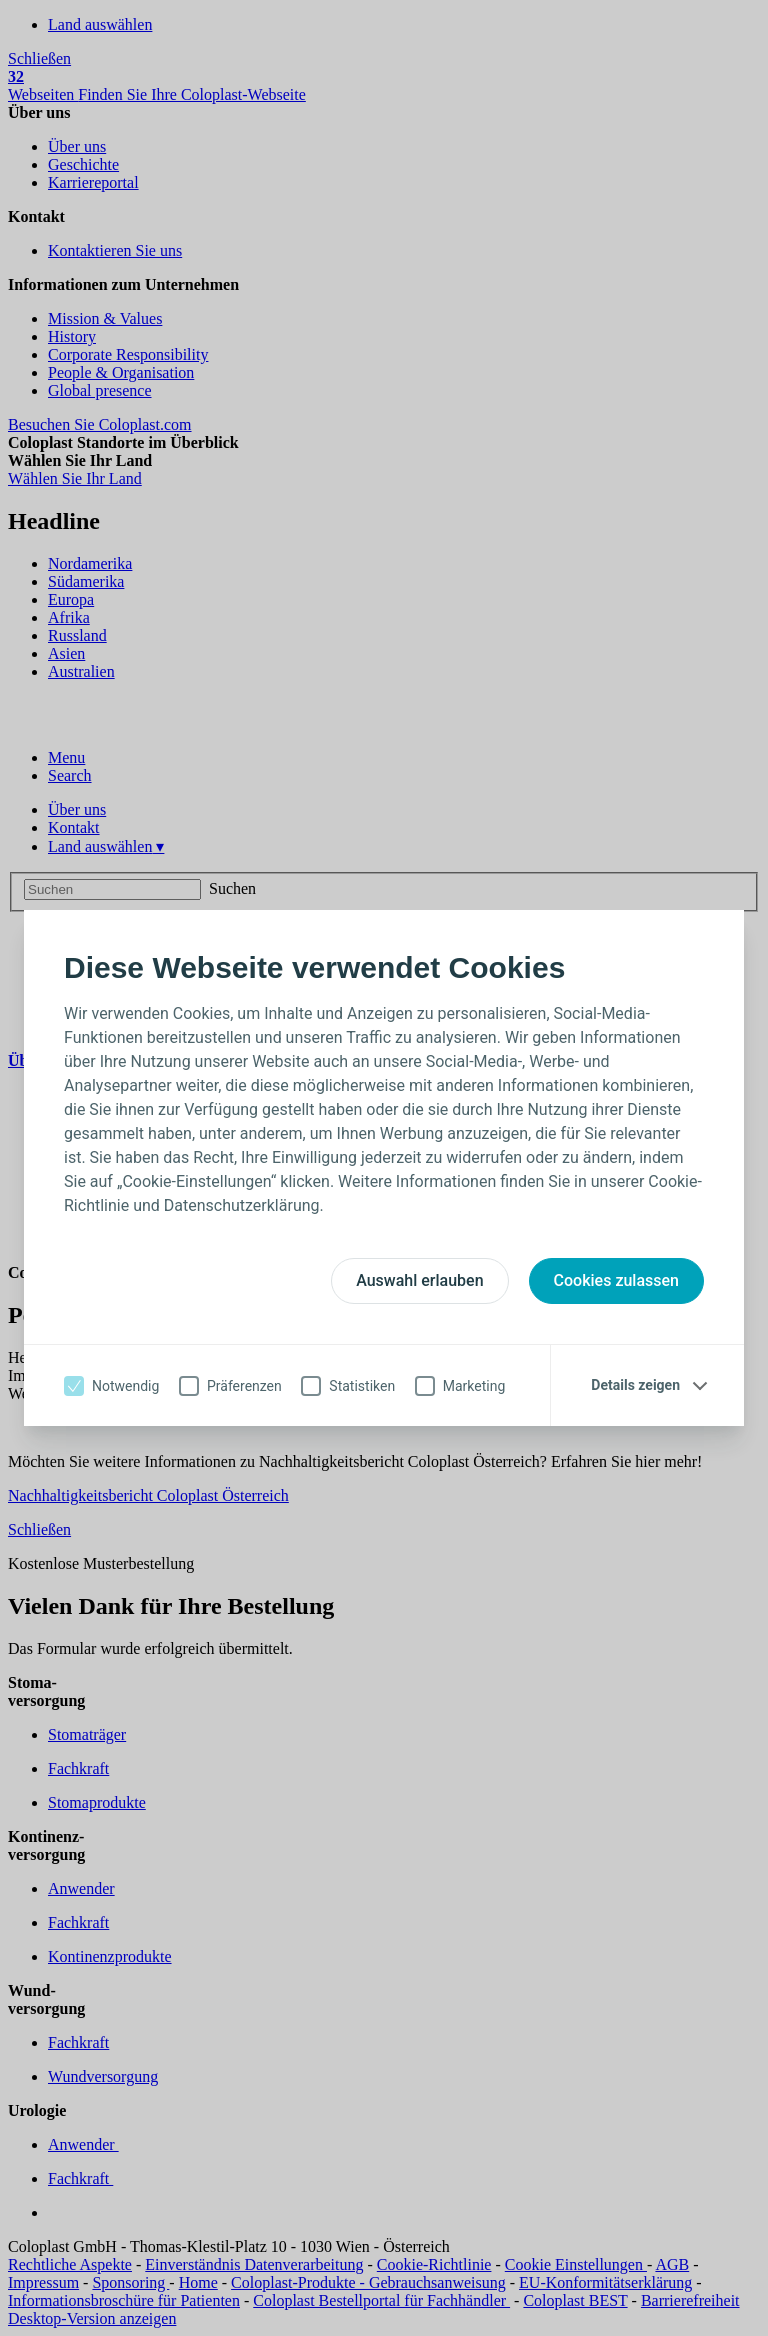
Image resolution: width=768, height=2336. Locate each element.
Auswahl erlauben (419, 1280)
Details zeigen (635, 1385)
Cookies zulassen (616, 1280)
